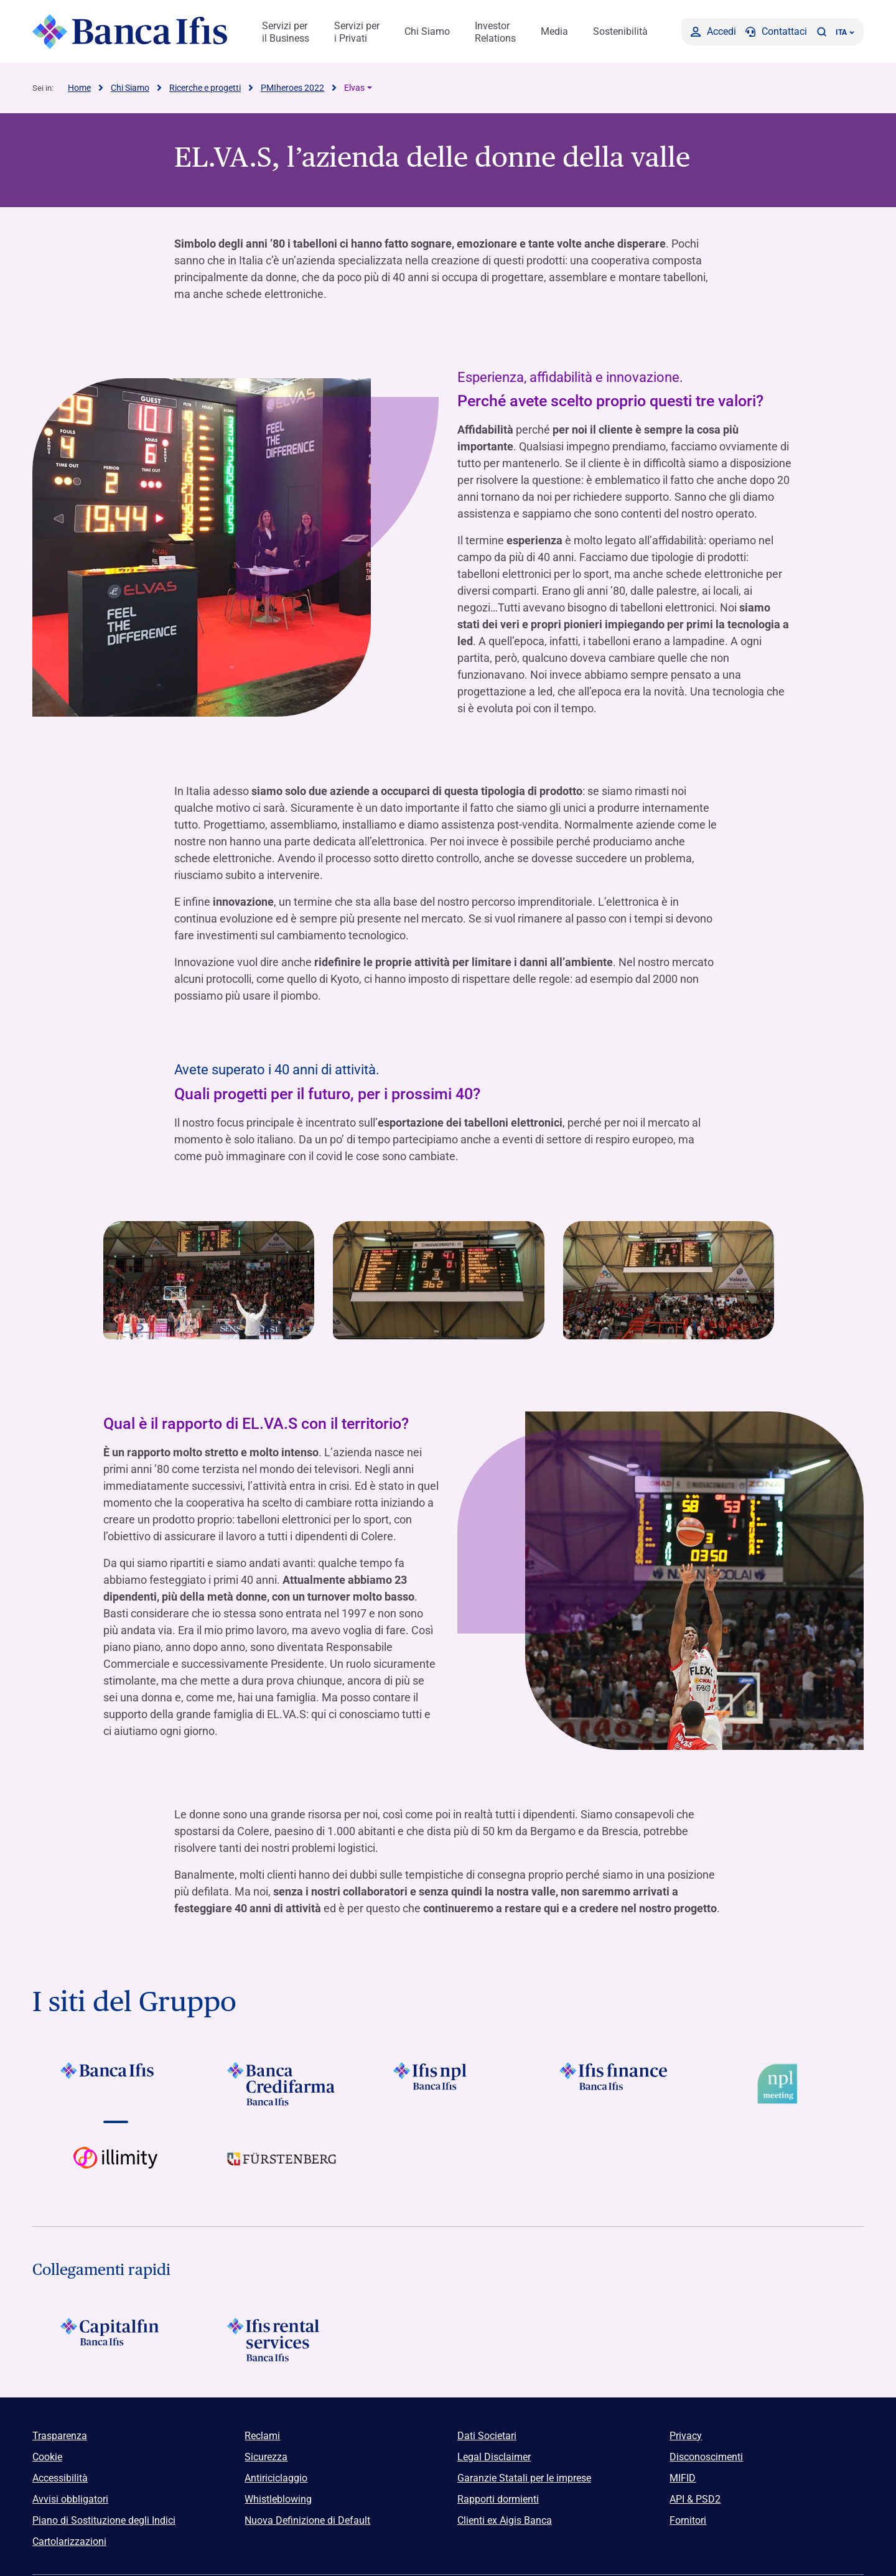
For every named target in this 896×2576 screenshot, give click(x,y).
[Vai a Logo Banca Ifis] (115, 2083)
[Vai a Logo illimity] (115, 2168)
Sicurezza (266, 2456)
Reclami (262, 2435)
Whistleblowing (278, 2498)
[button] (821, 31)
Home (79, 87)
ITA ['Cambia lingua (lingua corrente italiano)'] (845, 32)
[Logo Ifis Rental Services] (281, 2339)
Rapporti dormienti (498, 2498)
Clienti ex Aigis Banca (504, 2520)
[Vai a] (448, 2083)
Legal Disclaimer (494, 2456)
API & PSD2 (695, 2498)
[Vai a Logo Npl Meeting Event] (781, 2083)
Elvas (354, 87)
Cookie (47, 2456)
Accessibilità (60, 2477)
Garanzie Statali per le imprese (524, 2477)
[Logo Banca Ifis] (130, 31)
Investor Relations (495, 31)
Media (554, 31)
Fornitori (688, 2520)
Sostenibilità (620, 31)
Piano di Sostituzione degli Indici (103, 2520)
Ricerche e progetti (205, 87)
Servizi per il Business (285, 31)
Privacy (686, 2435)
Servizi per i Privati (357, 31)
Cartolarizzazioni (69, 2541)
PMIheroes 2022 (292, 87)
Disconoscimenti (706, 2456)
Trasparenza (59, 2435)
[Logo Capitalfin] (115, 2339)
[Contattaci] (776, 31)
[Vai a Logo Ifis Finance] (614, 2083)
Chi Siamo (427, 31)
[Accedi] (713, 31)
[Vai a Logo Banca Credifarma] (281, 2083)
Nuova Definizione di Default (307, 2520)
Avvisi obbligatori (70, 2498)
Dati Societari (486, 2435)
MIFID (683, 2477)
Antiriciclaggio (276, 2477)
